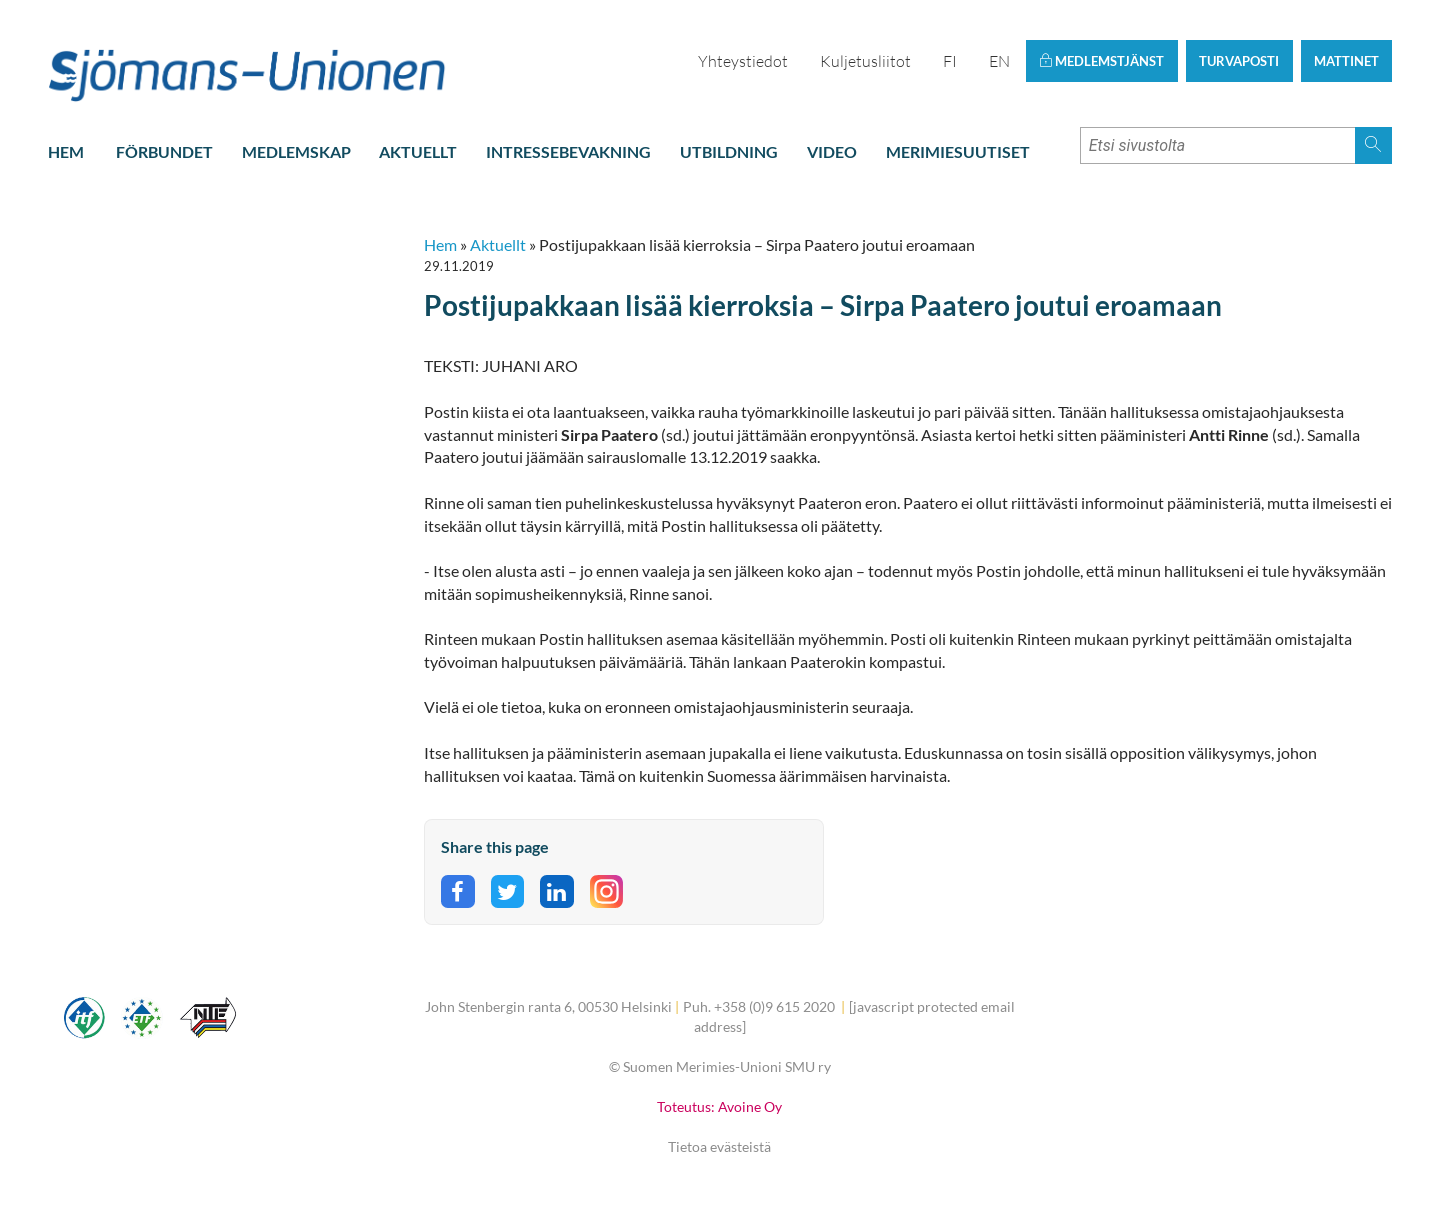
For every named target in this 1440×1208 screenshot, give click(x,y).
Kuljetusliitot (865, 61)
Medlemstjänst (1101, 61)
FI (950, 61)
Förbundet (164, 151)
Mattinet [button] (1346, 61)
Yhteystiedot (743, 61)
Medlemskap (296, 151)
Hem (66, 151)
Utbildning (729, 151)
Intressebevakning (568, 151)
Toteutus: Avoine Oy (719, 1106)
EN (999, 61)
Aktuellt (418, 151)
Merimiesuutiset (958, 151)
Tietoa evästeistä (719, 1146)
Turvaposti (1239, 61)
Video (832, 151)
